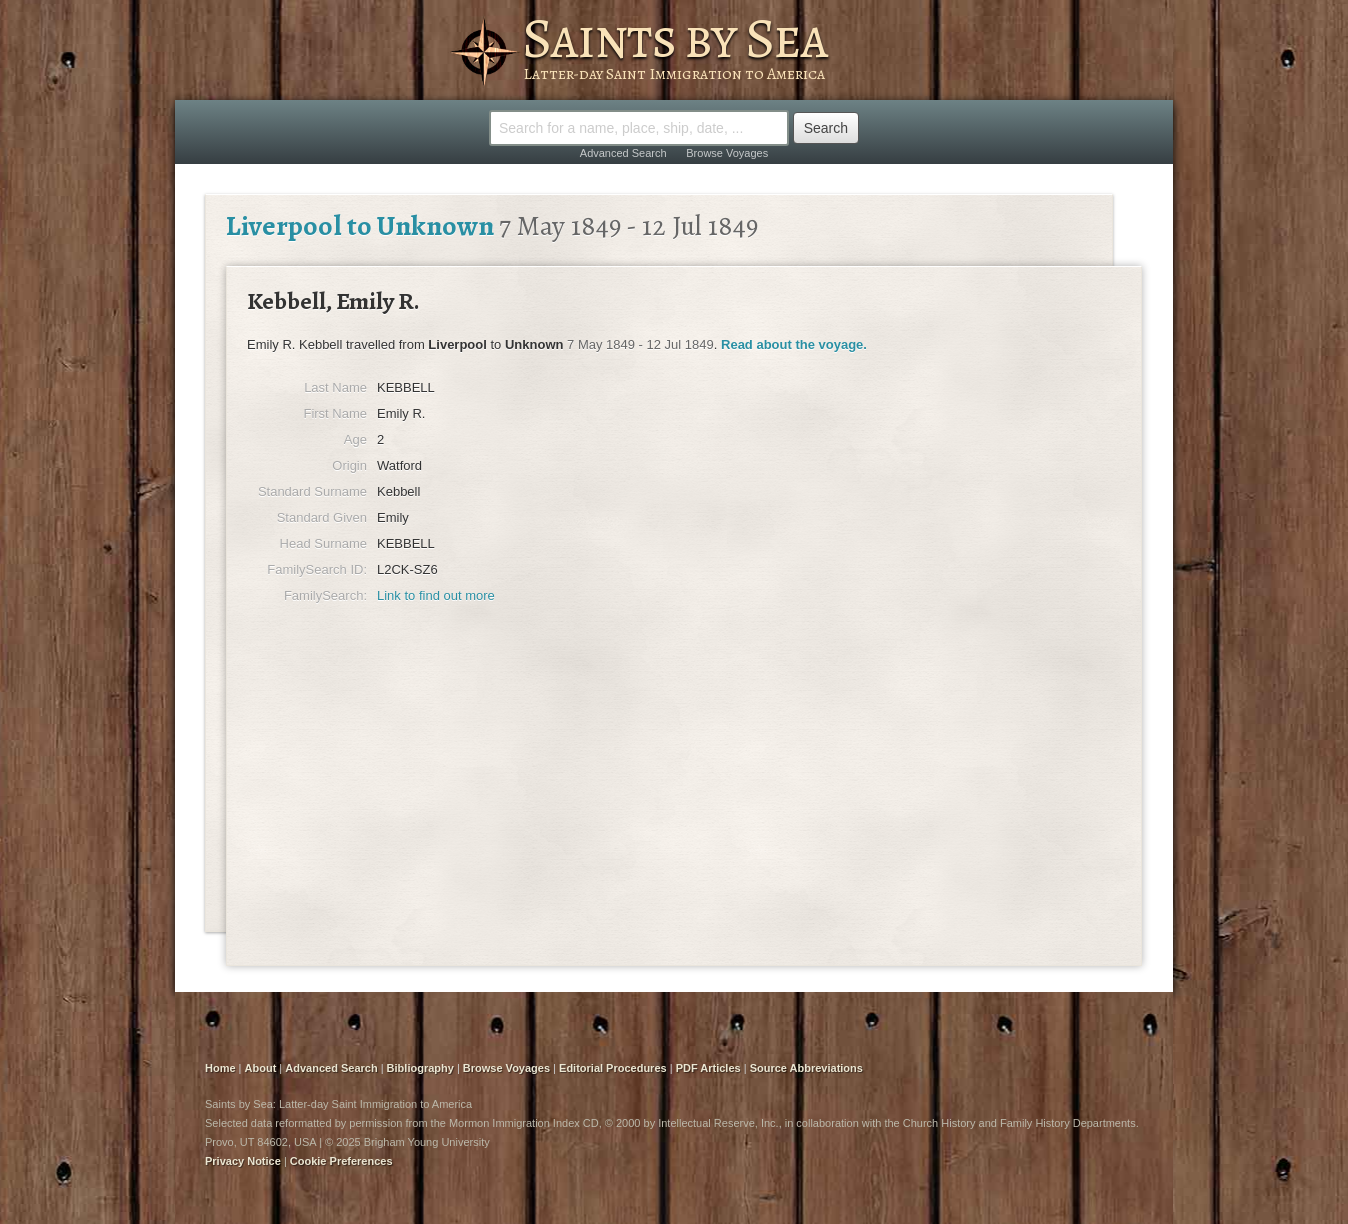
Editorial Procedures (613, 1068)
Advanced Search (623, 153)
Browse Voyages (727, 153)
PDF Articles (708, 1068)
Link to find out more (436, 595)
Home (220, 1068)
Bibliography (420, 1068)
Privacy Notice (243, 1161)
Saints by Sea (674, 38)
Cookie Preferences (341, 1161)
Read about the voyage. (794, 344)
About (261, 1068)
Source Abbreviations (806, 1068)
